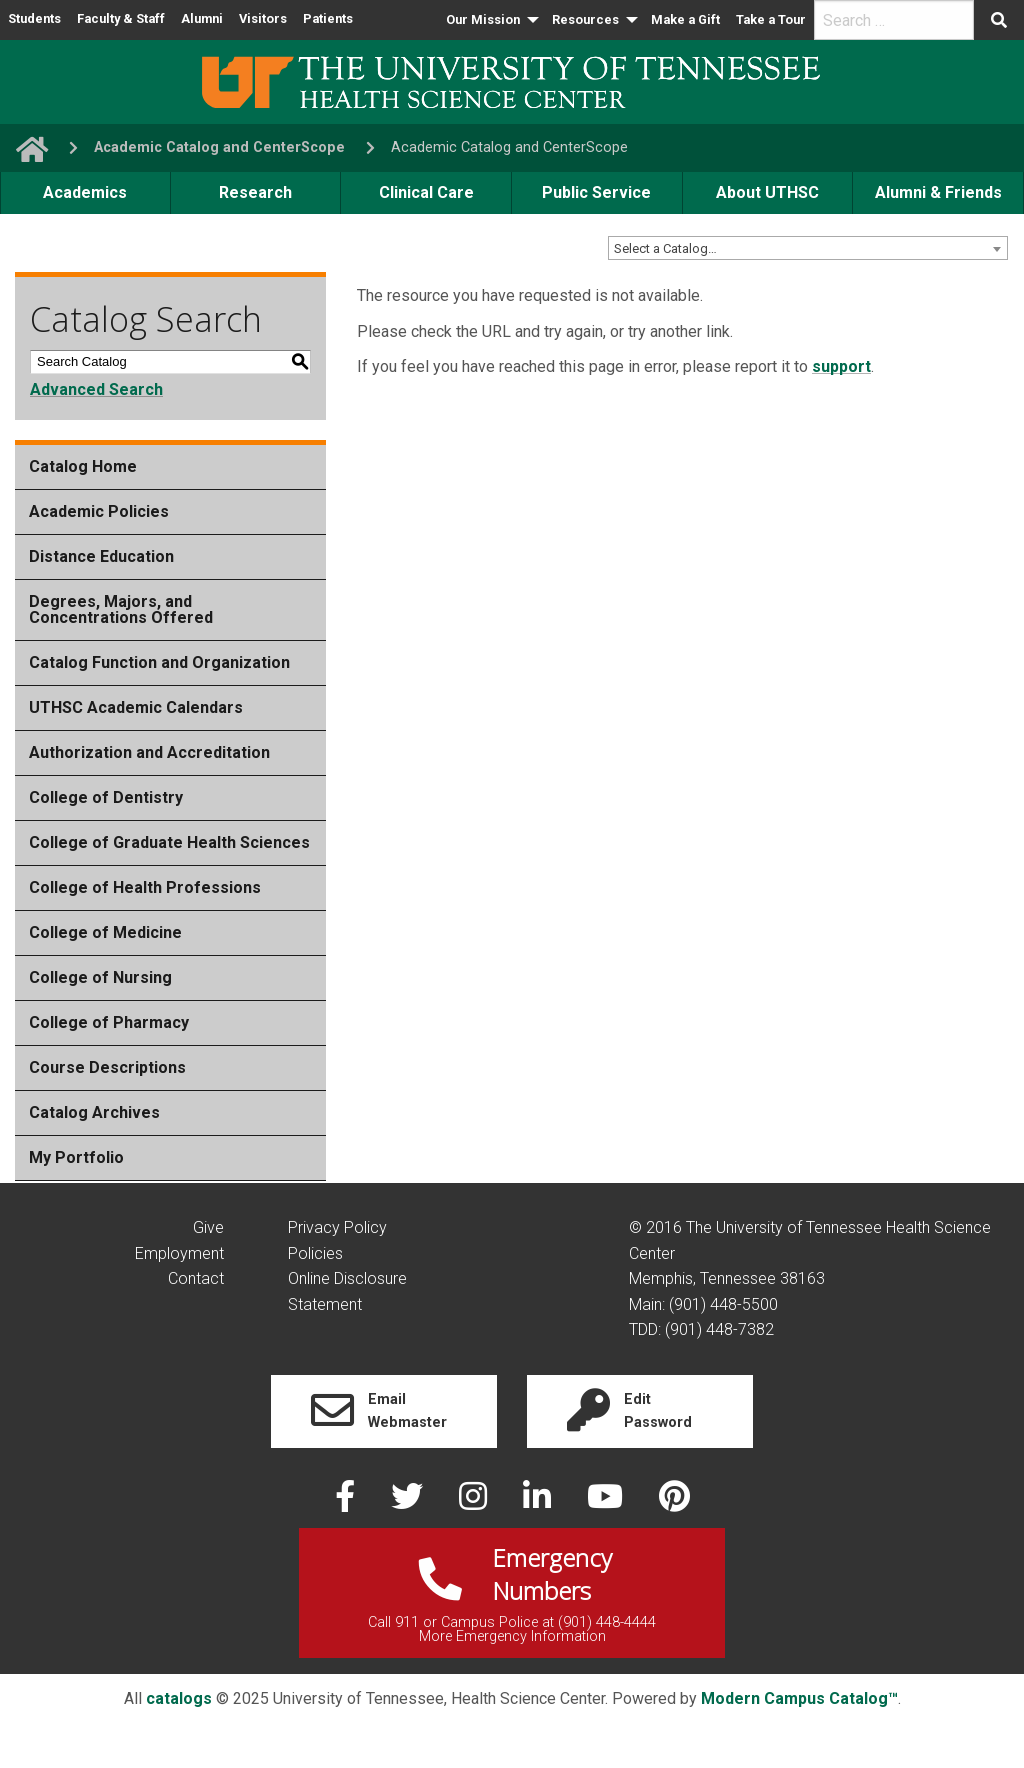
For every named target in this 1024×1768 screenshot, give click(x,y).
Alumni (202, 18)
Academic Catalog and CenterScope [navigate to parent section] (219, 147)
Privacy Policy (337, 1227)
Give (208, 1227)
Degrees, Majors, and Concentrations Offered (121, 609)
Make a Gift (685, 19)
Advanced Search (96, 389)
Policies (315, 1253)
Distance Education (101, 556)
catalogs (179, 1698)
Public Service (596, 192)
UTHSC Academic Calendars (136, 707)
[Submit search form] (999, 20)
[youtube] (607, 1502)
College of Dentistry (106, 797)
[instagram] (475, 1502)
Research (255, 192)
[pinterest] (674, 1502)
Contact (196, 1278)
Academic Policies (99, 511)
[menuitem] (491, 20)
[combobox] (808, 248)
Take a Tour (771, 19)
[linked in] (539, 1502)
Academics (85, 192)
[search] (894, 20)
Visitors (263, 18)
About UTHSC (767, 192)
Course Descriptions (107, 1067)
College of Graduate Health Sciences (169, 842)
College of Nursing (100, 977)
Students (34, 18)
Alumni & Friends (938, 192)
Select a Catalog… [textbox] (665, 248)
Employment (179, 1253)
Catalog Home (83, 466)
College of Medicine (105, 932)
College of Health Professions (145, 887)
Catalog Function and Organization (159, 662)
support (841, 366)
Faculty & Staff (121, 18)
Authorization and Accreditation (149, 752)
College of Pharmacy (109, 1022)
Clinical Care (426, 192)
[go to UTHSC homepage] (24, 147)
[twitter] (409, 1502)
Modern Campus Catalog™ (799, 1698)
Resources (585, 19)
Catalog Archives (94, 1112)
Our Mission (483, 19)
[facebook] (347, 1502)
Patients (328, 18)
